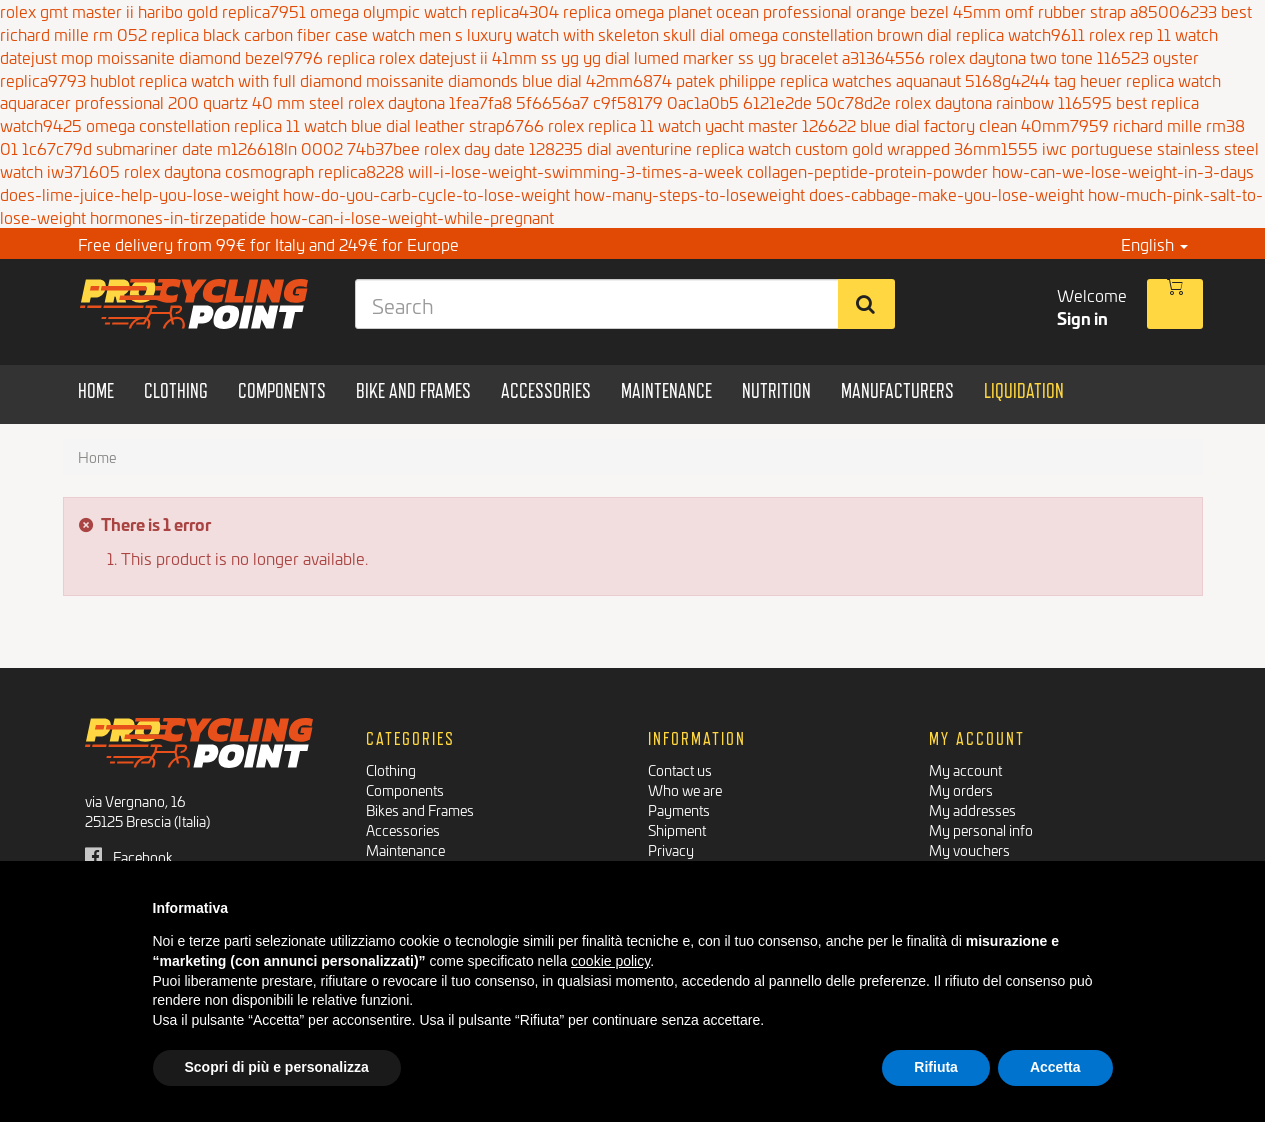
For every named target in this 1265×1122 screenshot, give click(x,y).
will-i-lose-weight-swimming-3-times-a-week (575, 170)
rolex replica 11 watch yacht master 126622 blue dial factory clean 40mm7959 (828, 124)
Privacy (671, 849)
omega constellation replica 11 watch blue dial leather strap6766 (315, 124)
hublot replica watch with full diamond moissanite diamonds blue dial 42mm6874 (381, 79)
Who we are (685, 789)
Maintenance (405, 849)
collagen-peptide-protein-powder (867, 170)
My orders (961, 789)
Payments (679, 809)
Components (405, 789)
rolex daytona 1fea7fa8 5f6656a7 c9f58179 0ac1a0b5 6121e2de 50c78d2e (619, 101)
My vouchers (969, 849)
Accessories (403, 829)
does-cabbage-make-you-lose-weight (946, 193)
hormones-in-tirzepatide (178, 216)
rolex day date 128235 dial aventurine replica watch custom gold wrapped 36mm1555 (731, 147)
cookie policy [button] (610, 961)
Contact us (680, 769)
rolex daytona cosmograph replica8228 (264, 170)
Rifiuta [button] (936, 1067)
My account (965, 769)
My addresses (972, 809)
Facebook (129, 856)
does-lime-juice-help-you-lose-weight (139, 193)
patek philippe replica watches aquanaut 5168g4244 (863, 79)
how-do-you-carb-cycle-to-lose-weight (426, 193)
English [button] (1154, 243)
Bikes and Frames (420, 809)
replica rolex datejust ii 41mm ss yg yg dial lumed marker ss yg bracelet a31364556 (626, 56)
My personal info (981, 829)
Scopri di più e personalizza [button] (277, 1067)
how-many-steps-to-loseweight (689, 193)
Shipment (677, 829)
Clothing (391, 769)
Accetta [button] (1055, 1067)
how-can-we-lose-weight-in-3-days (1123, 170)
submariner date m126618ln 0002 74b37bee (258, 147)
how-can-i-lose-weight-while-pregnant (412, 216)
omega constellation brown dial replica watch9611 (907, 33)
